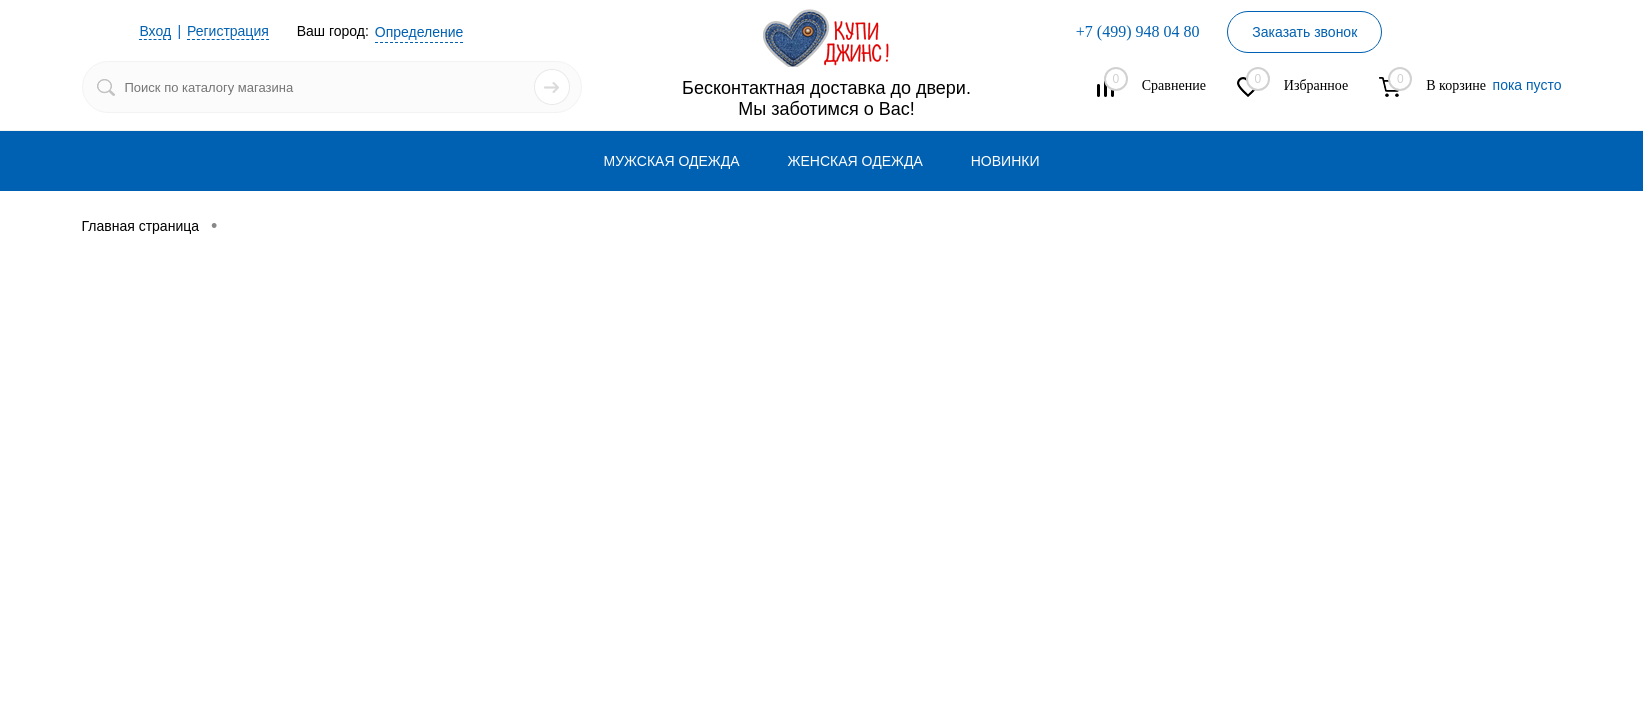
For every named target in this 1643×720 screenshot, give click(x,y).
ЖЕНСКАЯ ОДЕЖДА (855, 161)
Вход (155, 31)
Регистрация (228, 31)
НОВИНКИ (1005, 161)
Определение (419, 32)
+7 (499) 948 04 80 (1138, 31)
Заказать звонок (1304, 32)
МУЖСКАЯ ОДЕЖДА (672, 161)
